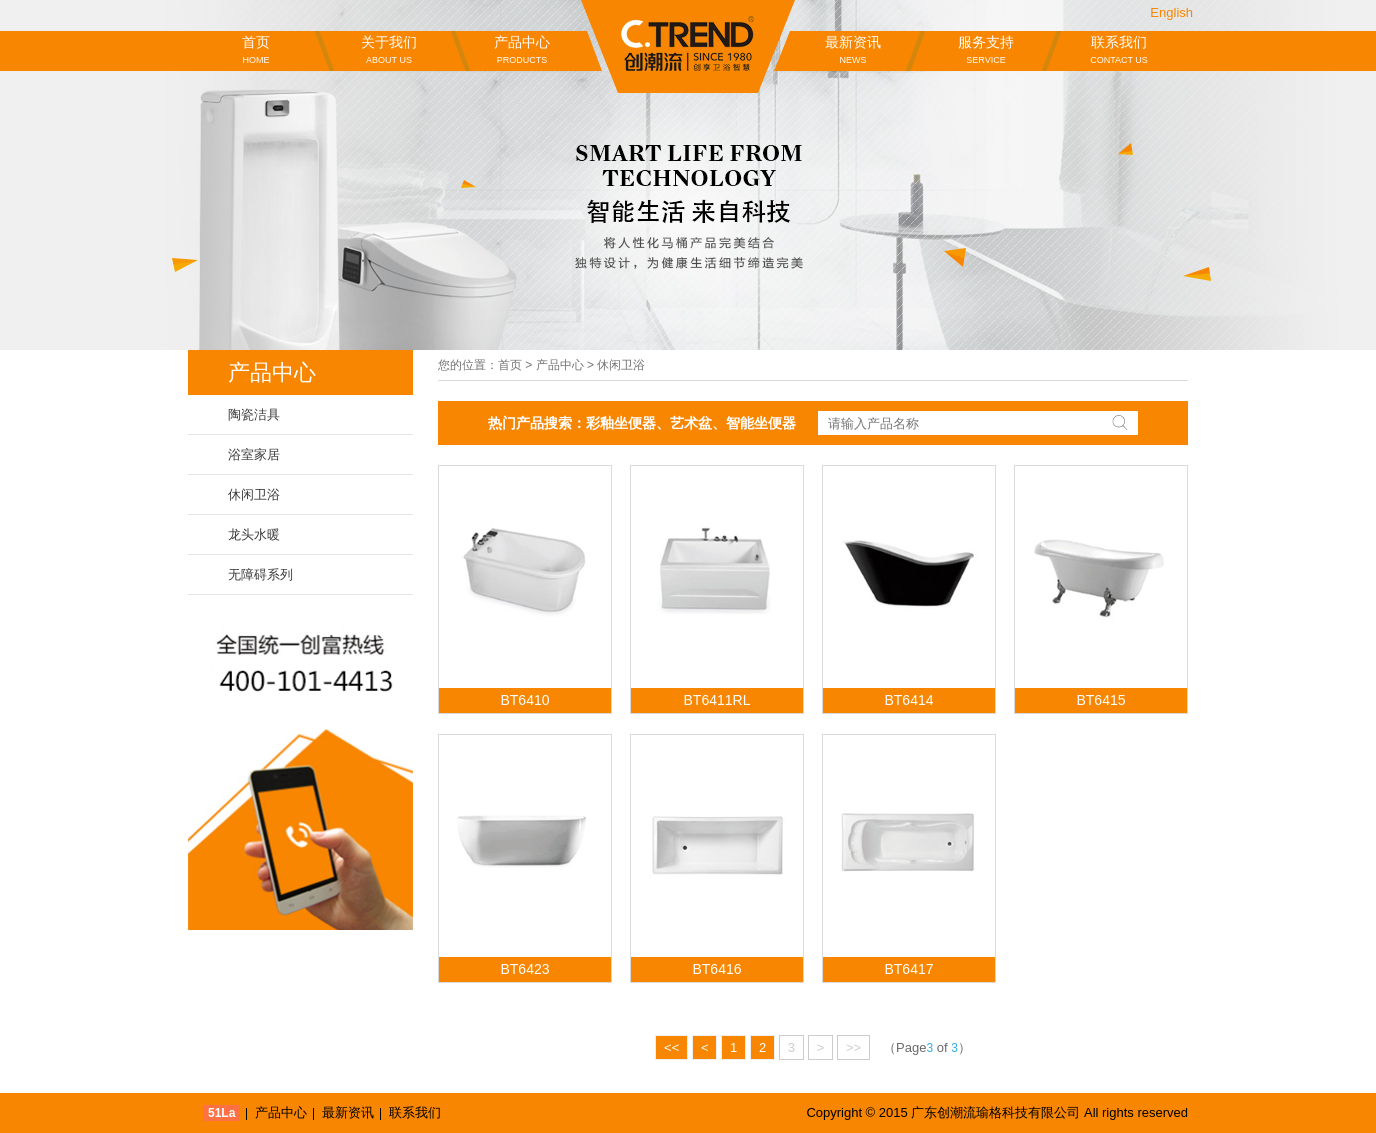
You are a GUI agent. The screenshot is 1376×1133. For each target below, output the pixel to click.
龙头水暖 (254, 534)
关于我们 (389, 51)
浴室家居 (254, 454)
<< (671, 1047)
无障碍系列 (260, 574)
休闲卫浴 (254, 494)
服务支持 (986, 51)
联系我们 (1119, 51)
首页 (256, 51)
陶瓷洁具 (254, 414)
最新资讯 (853, 51)
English (1171, 12)
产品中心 (522, 51)
